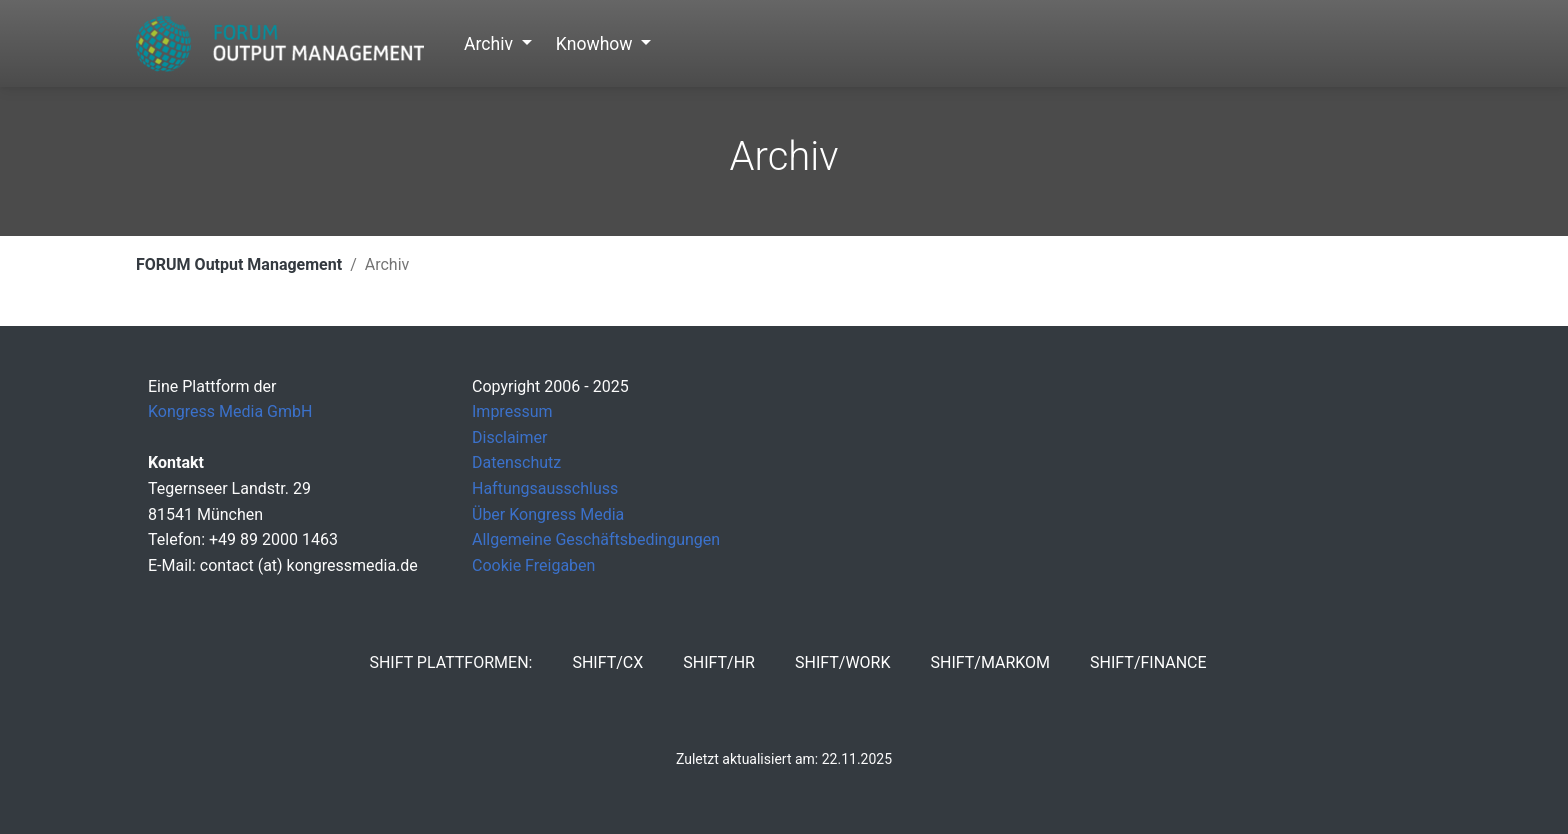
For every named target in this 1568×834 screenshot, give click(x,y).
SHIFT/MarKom (990, 662)
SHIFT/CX (607, 662)
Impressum (512, 411)
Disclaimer (509, 437)
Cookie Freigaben (533, 565)
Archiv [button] (490, 44)
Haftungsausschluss (545, 488)
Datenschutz (516, 462)
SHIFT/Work (843, 662)
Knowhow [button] (596, 44)
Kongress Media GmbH (230, 411)
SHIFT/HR (719, 662)
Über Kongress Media (548, 514)
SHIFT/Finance (1148, 662)
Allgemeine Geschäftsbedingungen (596, 539)
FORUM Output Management (239, 264)
